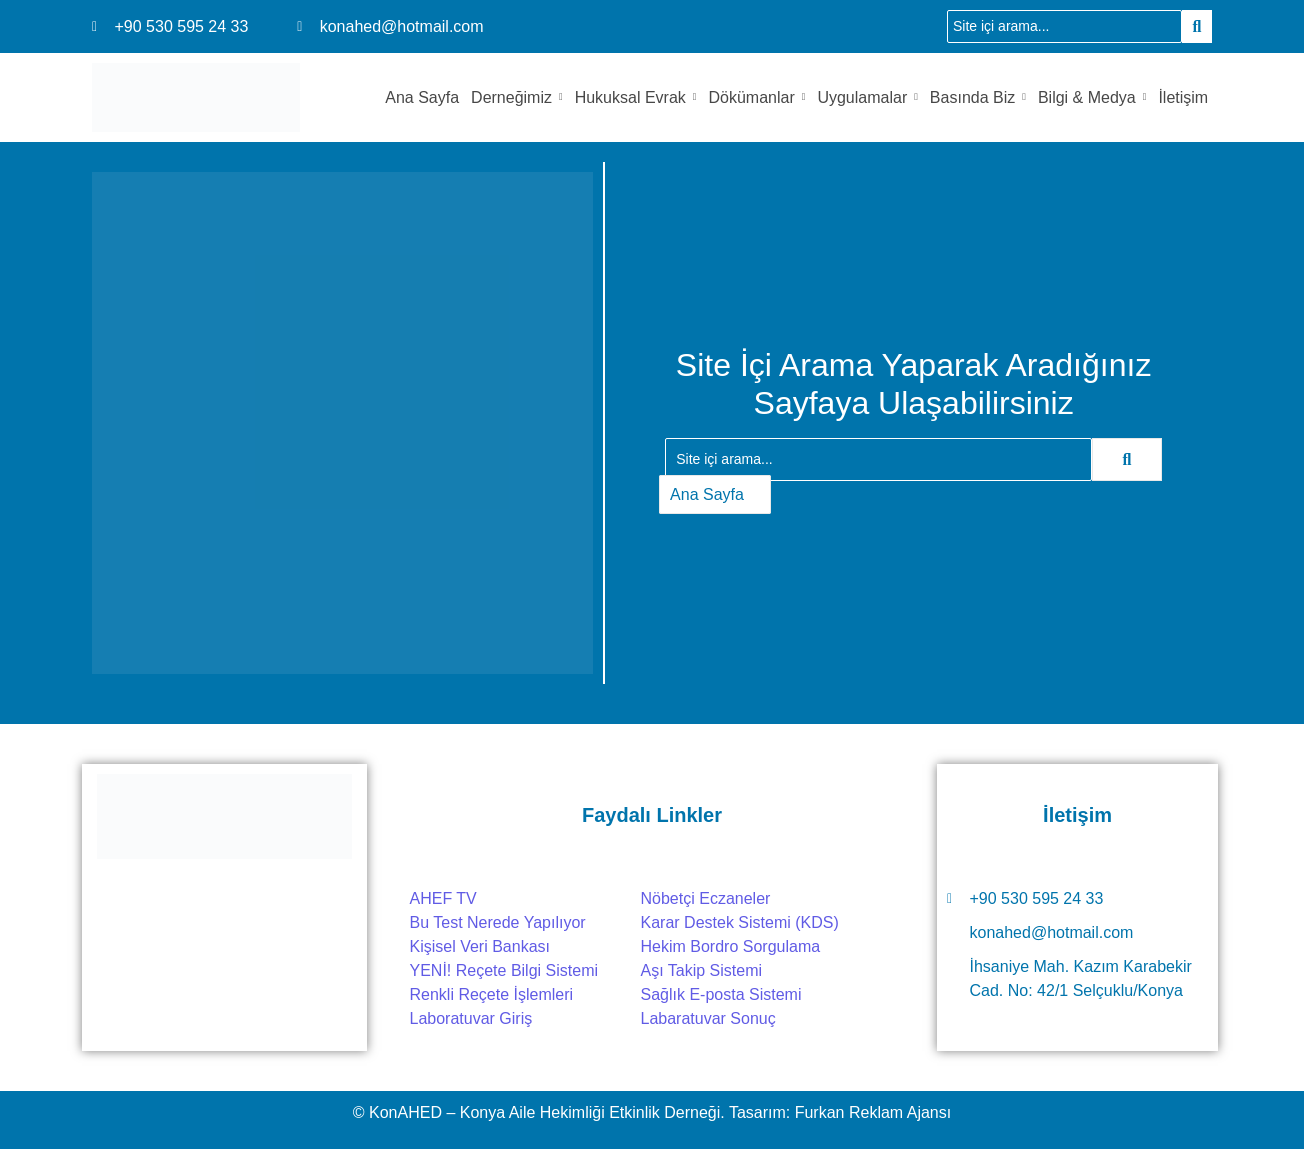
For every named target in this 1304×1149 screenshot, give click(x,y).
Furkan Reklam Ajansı (873, 1112)
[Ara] (1064, 26)
